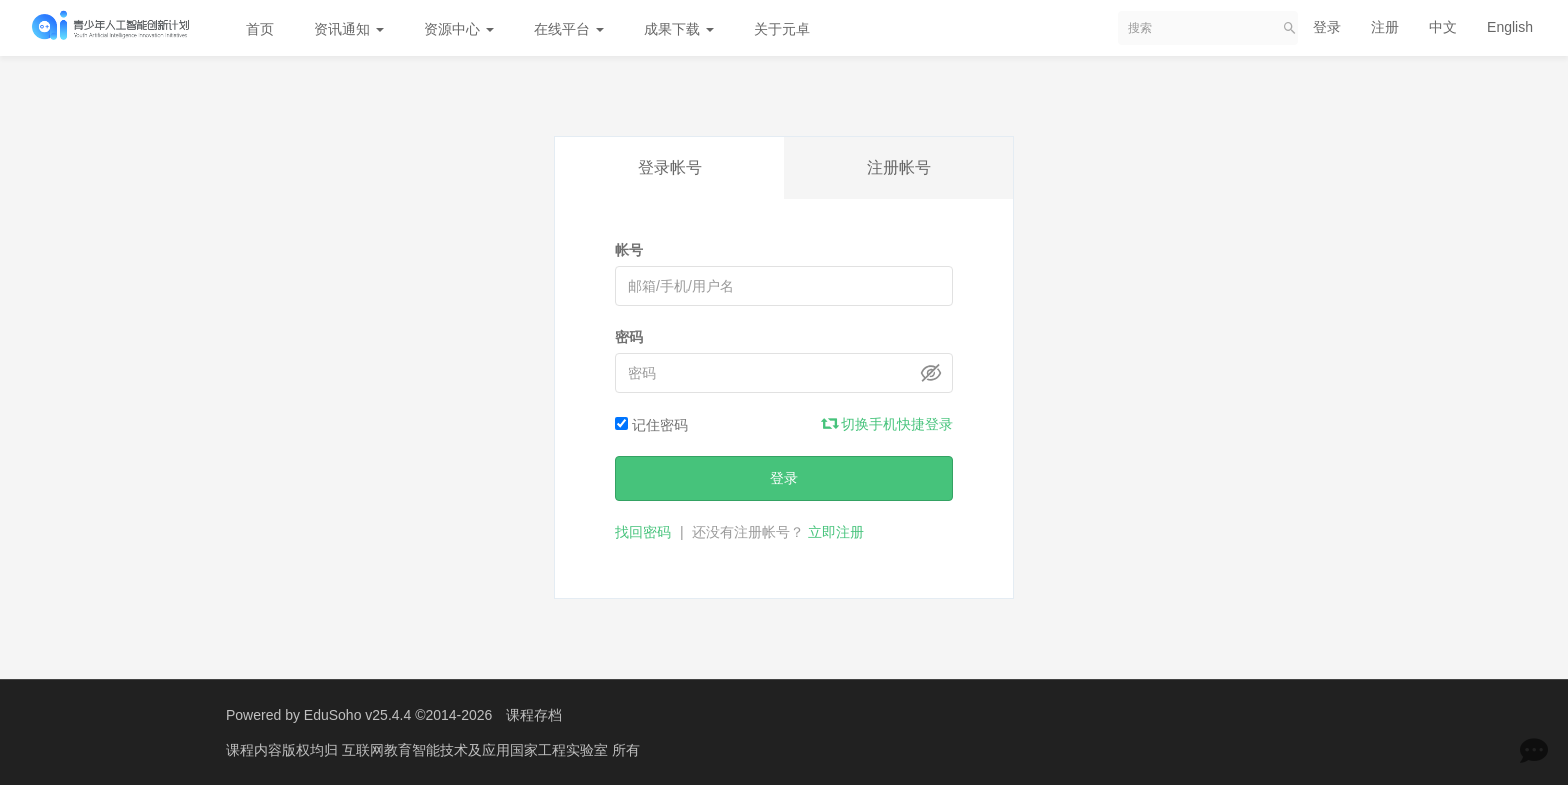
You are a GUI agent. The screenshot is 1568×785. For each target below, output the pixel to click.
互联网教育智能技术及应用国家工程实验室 (477, 750)
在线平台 (569, 29)
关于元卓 (782, 29)
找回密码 (643, 532)
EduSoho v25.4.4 (357, 715)
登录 (1327, 27)
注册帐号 (899, 167)
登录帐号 (670, 167)
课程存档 (534, 715)
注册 (1385, 27)
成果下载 (679, 29)
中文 (1443, 27)
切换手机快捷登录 (888, 424)
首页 (260, 29)
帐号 (629, 250)
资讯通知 (349, 29)
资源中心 (459, 29)
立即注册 (836, 532)
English (1510, 27)
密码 (629, 337)
